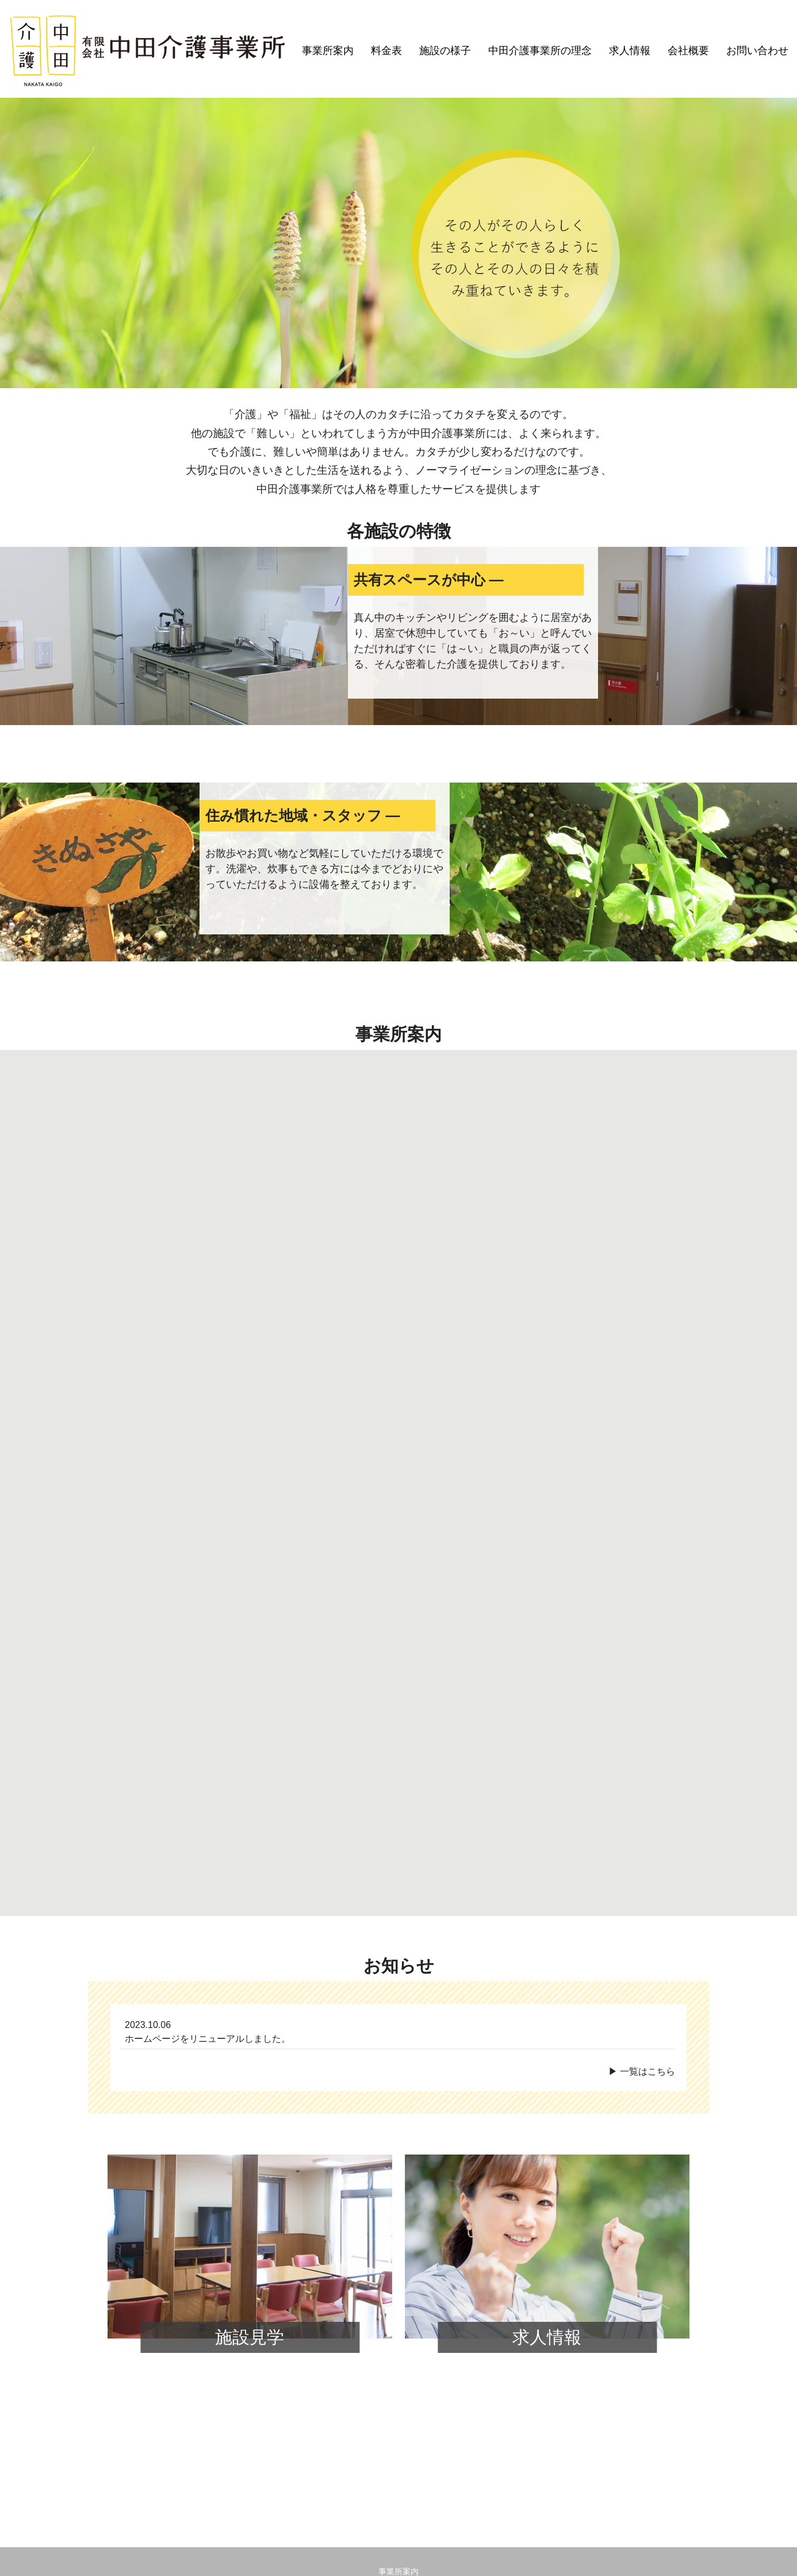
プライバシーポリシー (398, 2359)
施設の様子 (445, 50)
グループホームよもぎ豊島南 (512, 2305)
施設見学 (249, 2035)
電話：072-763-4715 (332, 2527)
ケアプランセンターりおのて (176, 2305)
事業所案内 (328, 50)
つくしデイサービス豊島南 (288, 2305)
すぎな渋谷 (368, 2305)
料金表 (386, 50)
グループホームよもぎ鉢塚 (624, 2305)
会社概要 (688, 50)
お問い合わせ (757, 50)
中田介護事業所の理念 (540, 50)
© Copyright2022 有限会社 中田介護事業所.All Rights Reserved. (398, 2558)
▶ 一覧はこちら (641, 1770)
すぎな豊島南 (424, 2305)
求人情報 (629, 50)
